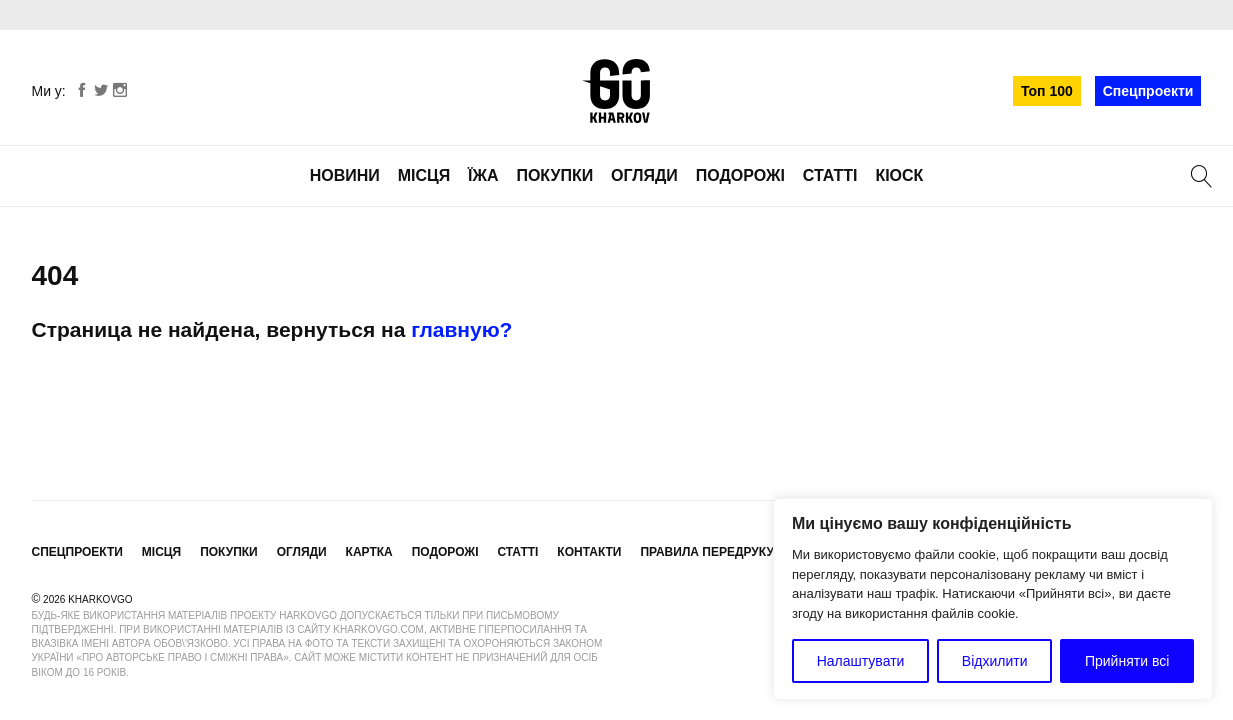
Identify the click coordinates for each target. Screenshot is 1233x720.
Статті (830, 175)
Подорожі (740, 175)
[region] (993, 599)
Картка (369, 552)
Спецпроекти (1148, 91)
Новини (345, 175)
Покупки (554, 175)
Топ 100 (1047, 91)
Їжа (483, 175)
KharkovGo (616, 91)
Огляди (644, 175)
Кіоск (899, 175)
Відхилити (995, 661)
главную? (461, 329)
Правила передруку (707, 552)
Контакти (589, 552)
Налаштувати (861, 661)
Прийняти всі (1127, 661)
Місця (424, 175)
